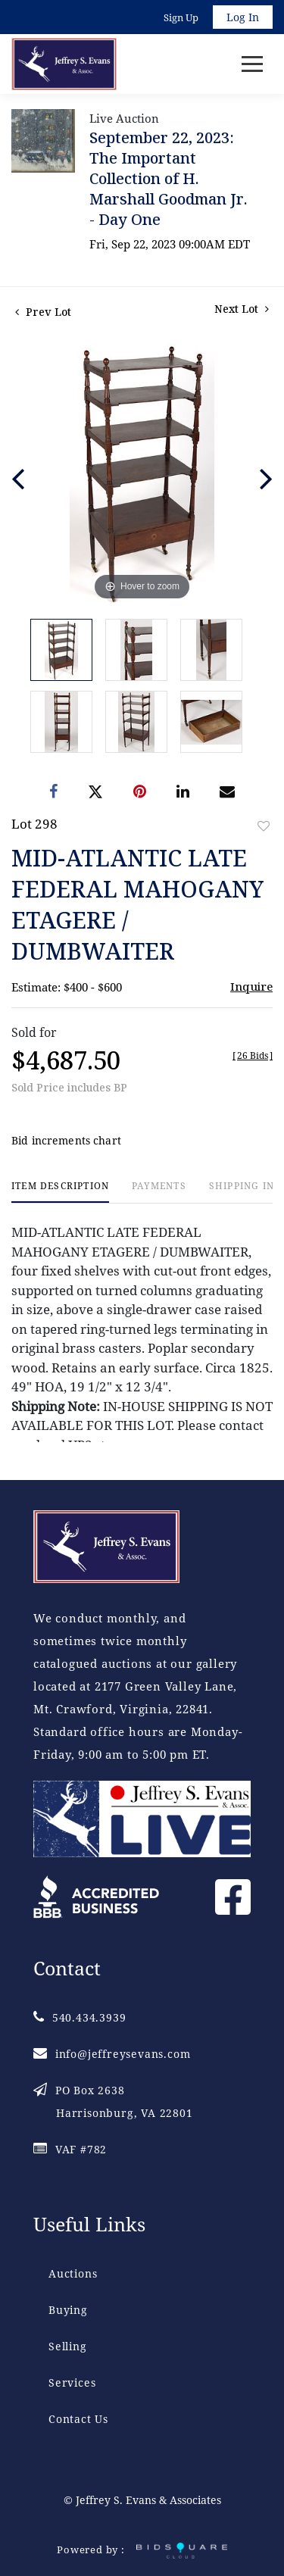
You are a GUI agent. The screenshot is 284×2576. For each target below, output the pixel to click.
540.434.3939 (79, 2017)
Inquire (251, 986)
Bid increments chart (66, 1140)
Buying (68, 2310)
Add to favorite (263, 826)
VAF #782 (70, 2149)
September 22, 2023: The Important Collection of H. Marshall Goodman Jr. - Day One (168, 178)
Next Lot (241, 308)
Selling (67, 2346)
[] (253, 1055)
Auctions (72, 2273)
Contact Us (78, 2419)
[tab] (60, 1192)
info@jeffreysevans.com (111, 2054)
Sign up (181, 17)
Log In (242, 17)
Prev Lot (43, 311)
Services (71, 2382)
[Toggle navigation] (252, 64)
